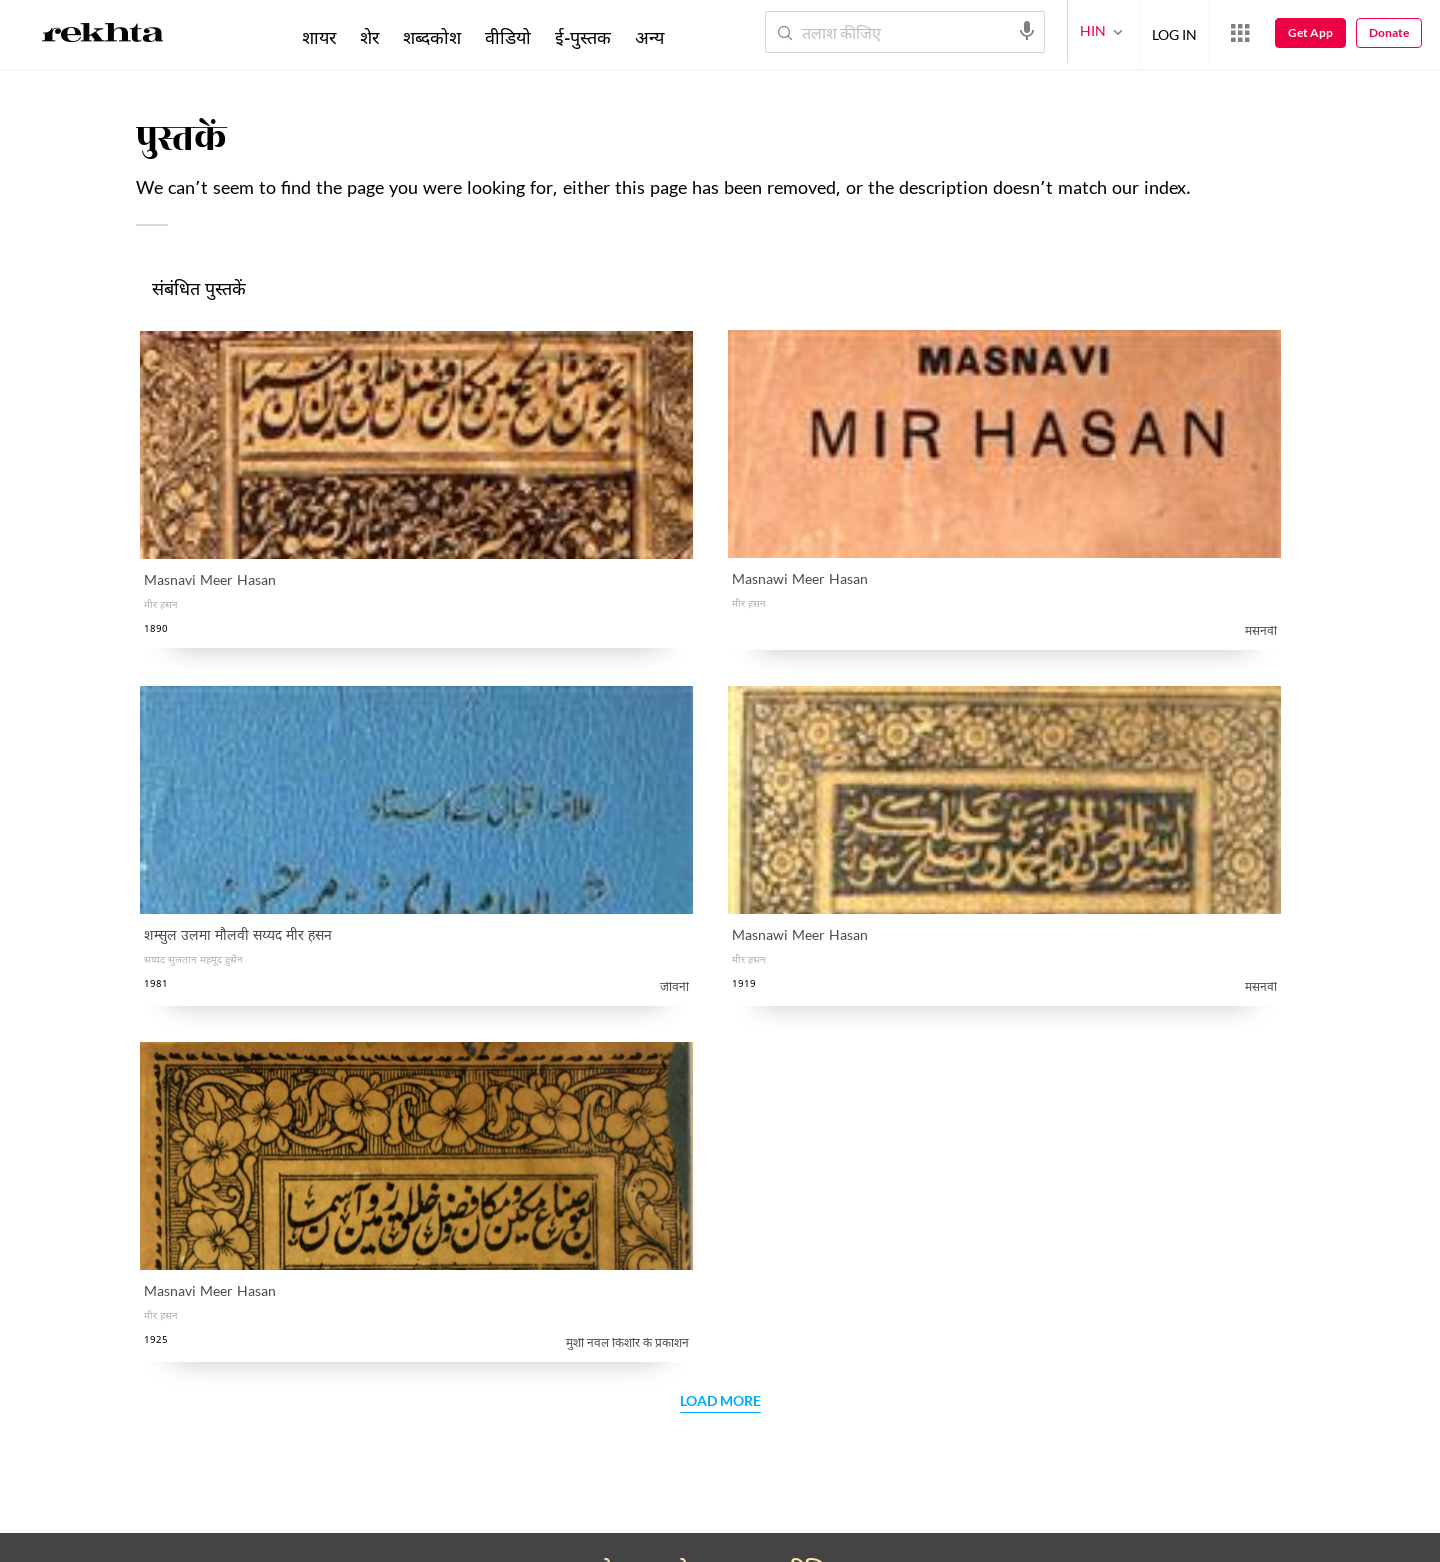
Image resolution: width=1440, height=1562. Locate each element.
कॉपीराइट (406, 1536)
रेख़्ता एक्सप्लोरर (454, 1272)
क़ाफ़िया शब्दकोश (235, 1143)
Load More (720, 681)
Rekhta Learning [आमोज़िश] (683, 1229)
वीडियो (508, 37)
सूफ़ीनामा (654, 1143)
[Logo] (103, 36)
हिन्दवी (646, 1100)
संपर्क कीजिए (445, 1186)
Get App (1310, 32)
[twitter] (256, 1466)
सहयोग (207, 1100)
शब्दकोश (432, 37)
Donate (1389, 32)
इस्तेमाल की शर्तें (324, 1536)
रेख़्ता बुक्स (657, 1272)
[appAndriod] (563, 1466)
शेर (369, 37)
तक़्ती (201, 1186)
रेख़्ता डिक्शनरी (670, 1186)
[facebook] (208, 1466)
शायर (319, 37)
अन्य (649, 37)
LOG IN (1174, 31)
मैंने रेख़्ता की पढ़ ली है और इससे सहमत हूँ (660, 975)
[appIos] (689, 1466)
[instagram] (352, 1466)
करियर (426, 1229)
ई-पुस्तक (583, 37)
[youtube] (304, 1466)
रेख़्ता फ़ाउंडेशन (451, 1100)
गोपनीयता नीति (627, 975)
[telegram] (400, 1466)
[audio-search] (1027, 31)
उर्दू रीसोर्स (214, 1229)
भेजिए (1151, 1477)
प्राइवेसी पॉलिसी (227, 1536)
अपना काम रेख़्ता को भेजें (256, 1272)
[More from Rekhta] (1240, 33)
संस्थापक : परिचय (457, 1143)
